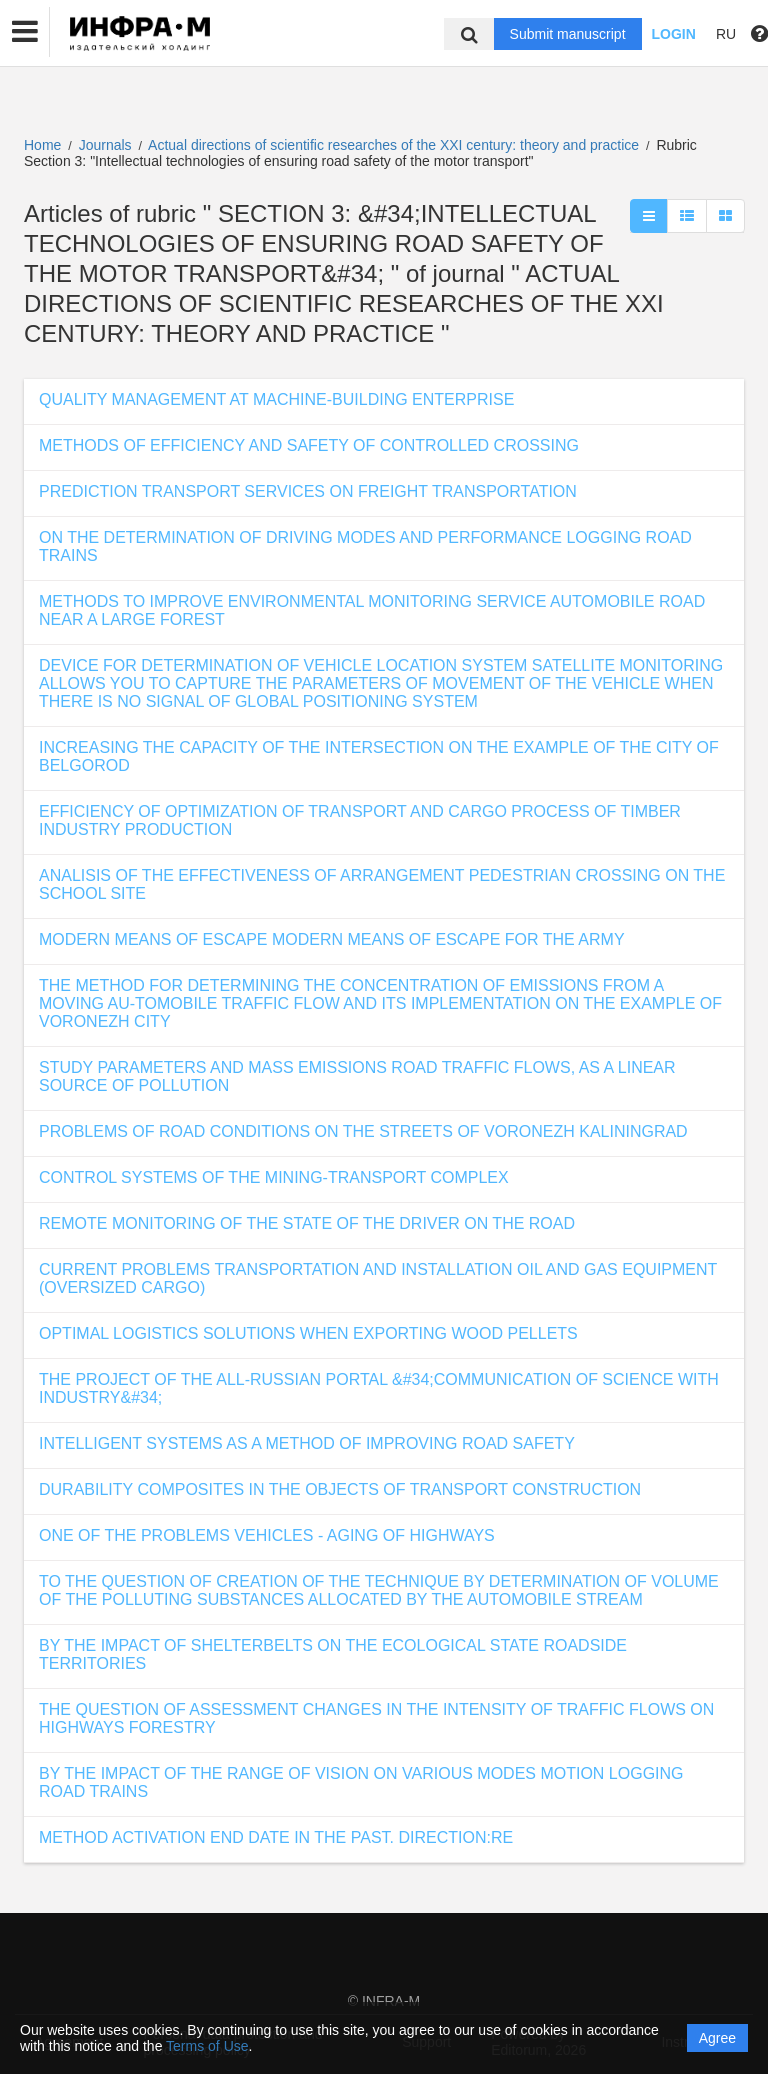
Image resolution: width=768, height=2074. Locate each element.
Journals (105, 145)
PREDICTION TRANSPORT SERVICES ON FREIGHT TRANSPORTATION (308, 491)
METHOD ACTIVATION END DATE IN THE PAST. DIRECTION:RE (276, 1837)
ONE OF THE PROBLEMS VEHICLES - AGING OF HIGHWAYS (267, 1535)
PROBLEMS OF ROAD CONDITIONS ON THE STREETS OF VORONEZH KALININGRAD (363, 1131)
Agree (717, 2038)
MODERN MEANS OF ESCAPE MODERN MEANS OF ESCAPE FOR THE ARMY (332, 939)
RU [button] (726, 34)
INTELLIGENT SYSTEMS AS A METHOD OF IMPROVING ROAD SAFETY (307, 1443)
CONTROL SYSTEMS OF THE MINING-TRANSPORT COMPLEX (274, 1177)
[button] (25, 32)
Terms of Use (207, 2046)
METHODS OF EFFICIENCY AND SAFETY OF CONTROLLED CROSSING (309, 445)
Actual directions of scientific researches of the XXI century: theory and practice (395, 145)
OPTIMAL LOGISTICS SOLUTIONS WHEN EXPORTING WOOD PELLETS (308, 1333)
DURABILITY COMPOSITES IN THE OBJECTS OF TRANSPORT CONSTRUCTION (340, 1489)
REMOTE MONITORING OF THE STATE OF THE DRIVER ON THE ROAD (307, 1223)
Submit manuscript (568, 34)
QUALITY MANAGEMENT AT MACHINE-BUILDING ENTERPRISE (276, 399)
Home (42, 145)
